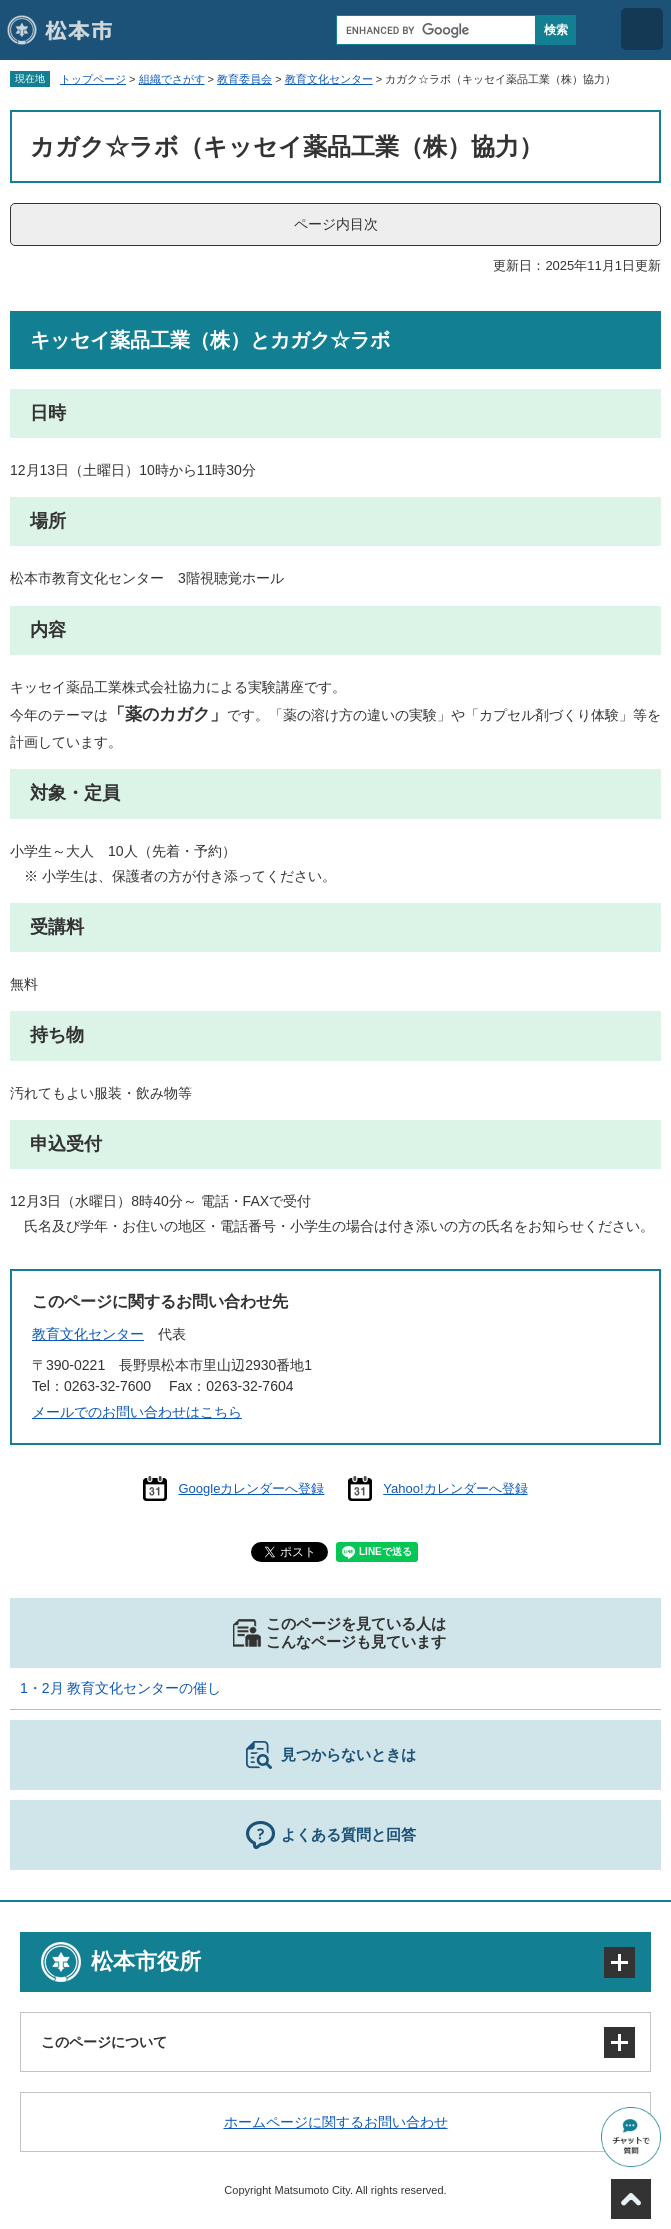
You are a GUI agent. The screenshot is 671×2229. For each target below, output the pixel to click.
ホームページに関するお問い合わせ (336, 2122)
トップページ (93, 79)
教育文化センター (329, 79)
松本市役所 (146, 1961)
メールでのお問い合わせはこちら (137, 1412)
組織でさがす (172, 79)
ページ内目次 (336, 224)
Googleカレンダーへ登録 (251, 1488)
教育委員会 (244, 79)
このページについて (104, 2042)
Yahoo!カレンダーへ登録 (455, 1488)
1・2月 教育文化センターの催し (120, 1688)
